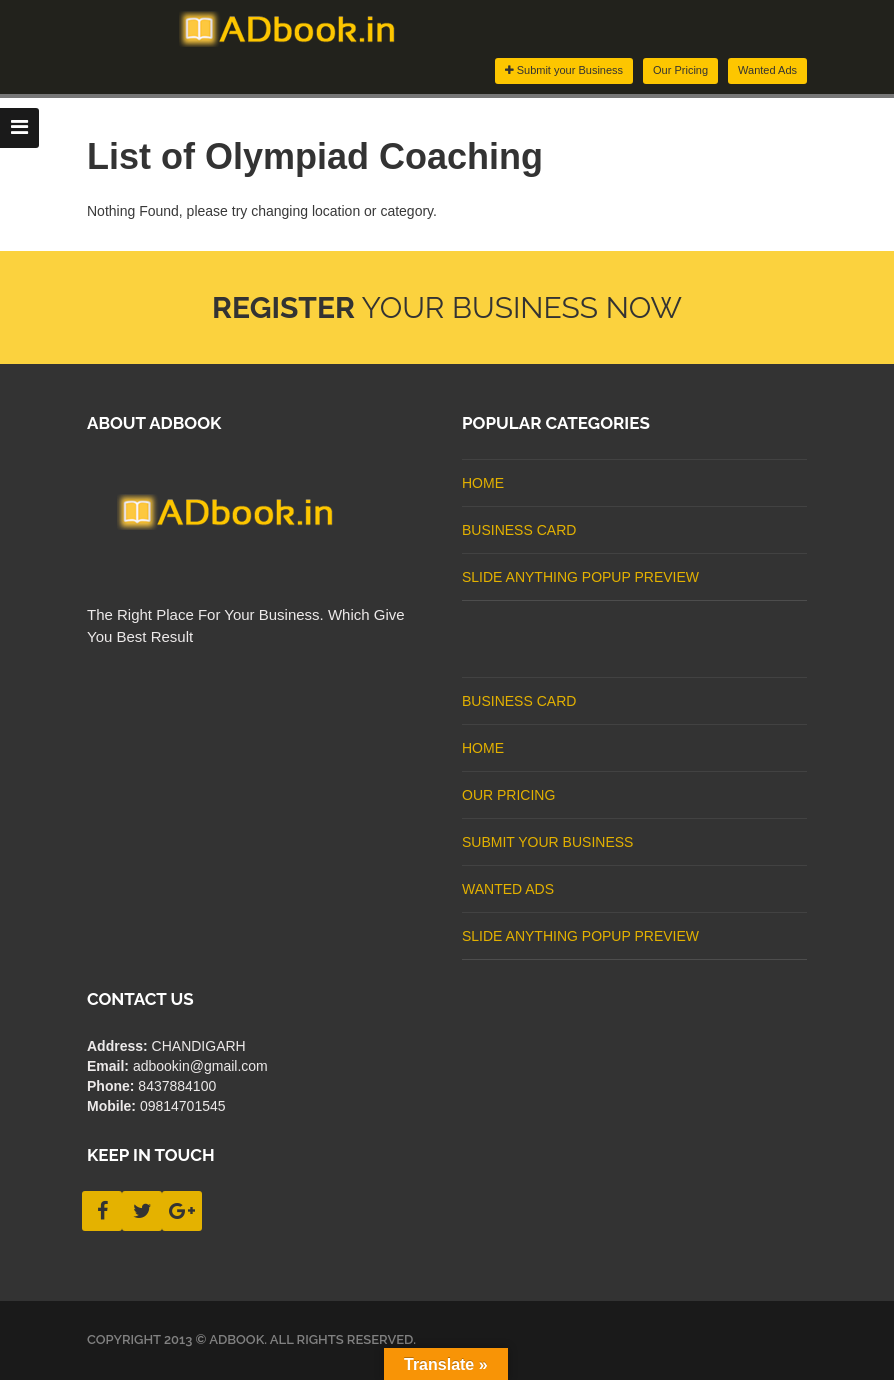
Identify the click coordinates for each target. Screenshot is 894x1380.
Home (483, 483)
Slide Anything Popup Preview (580, 577)
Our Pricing (680, 70)
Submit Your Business (547, 842)
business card (519, 530)
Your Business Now (447, 307)
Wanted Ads (767, 70)
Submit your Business (564, 70)
